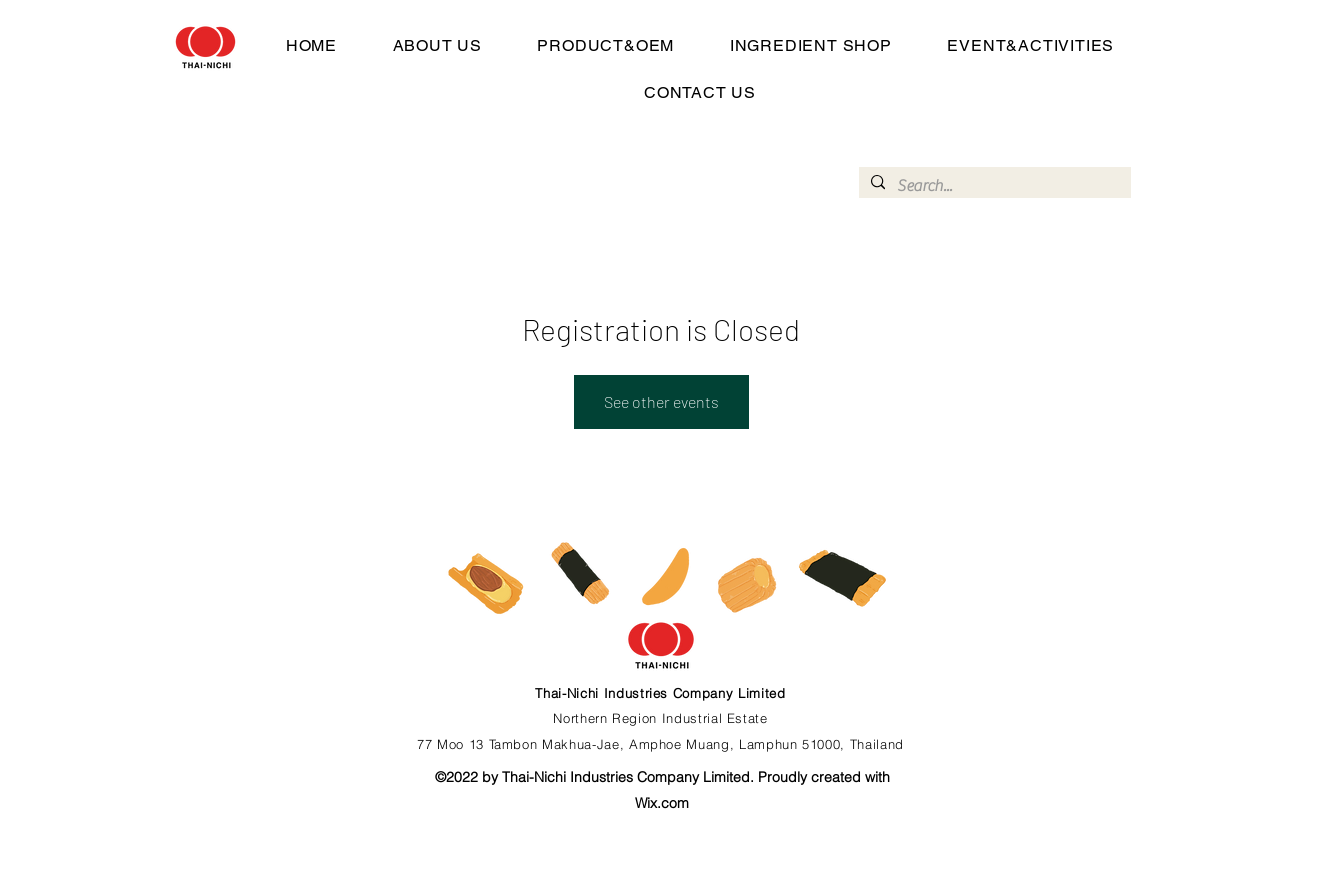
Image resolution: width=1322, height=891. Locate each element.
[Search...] (993, 186)
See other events (661, 401)
